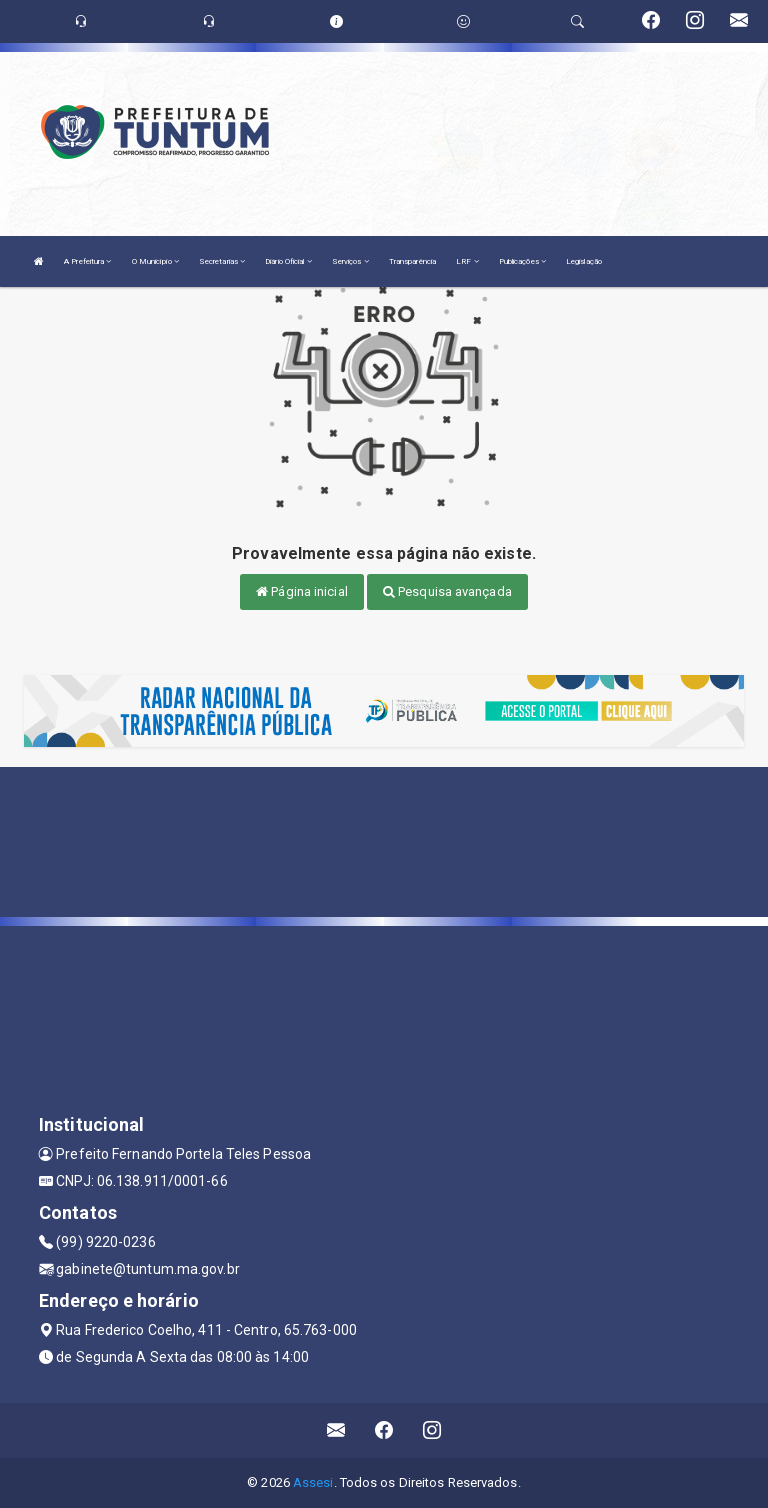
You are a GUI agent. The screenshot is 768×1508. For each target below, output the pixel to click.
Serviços (350, 261)
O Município (155, 261)
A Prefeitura (87, 261)
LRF (467, 261)
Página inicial (302, 591)
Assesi (313, 1482)
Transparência (412, 261)
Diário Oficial (288, 261)
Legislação (584, 261)
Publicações (522, 261)
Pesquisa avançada (447, 591)
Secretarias (222, 261)
